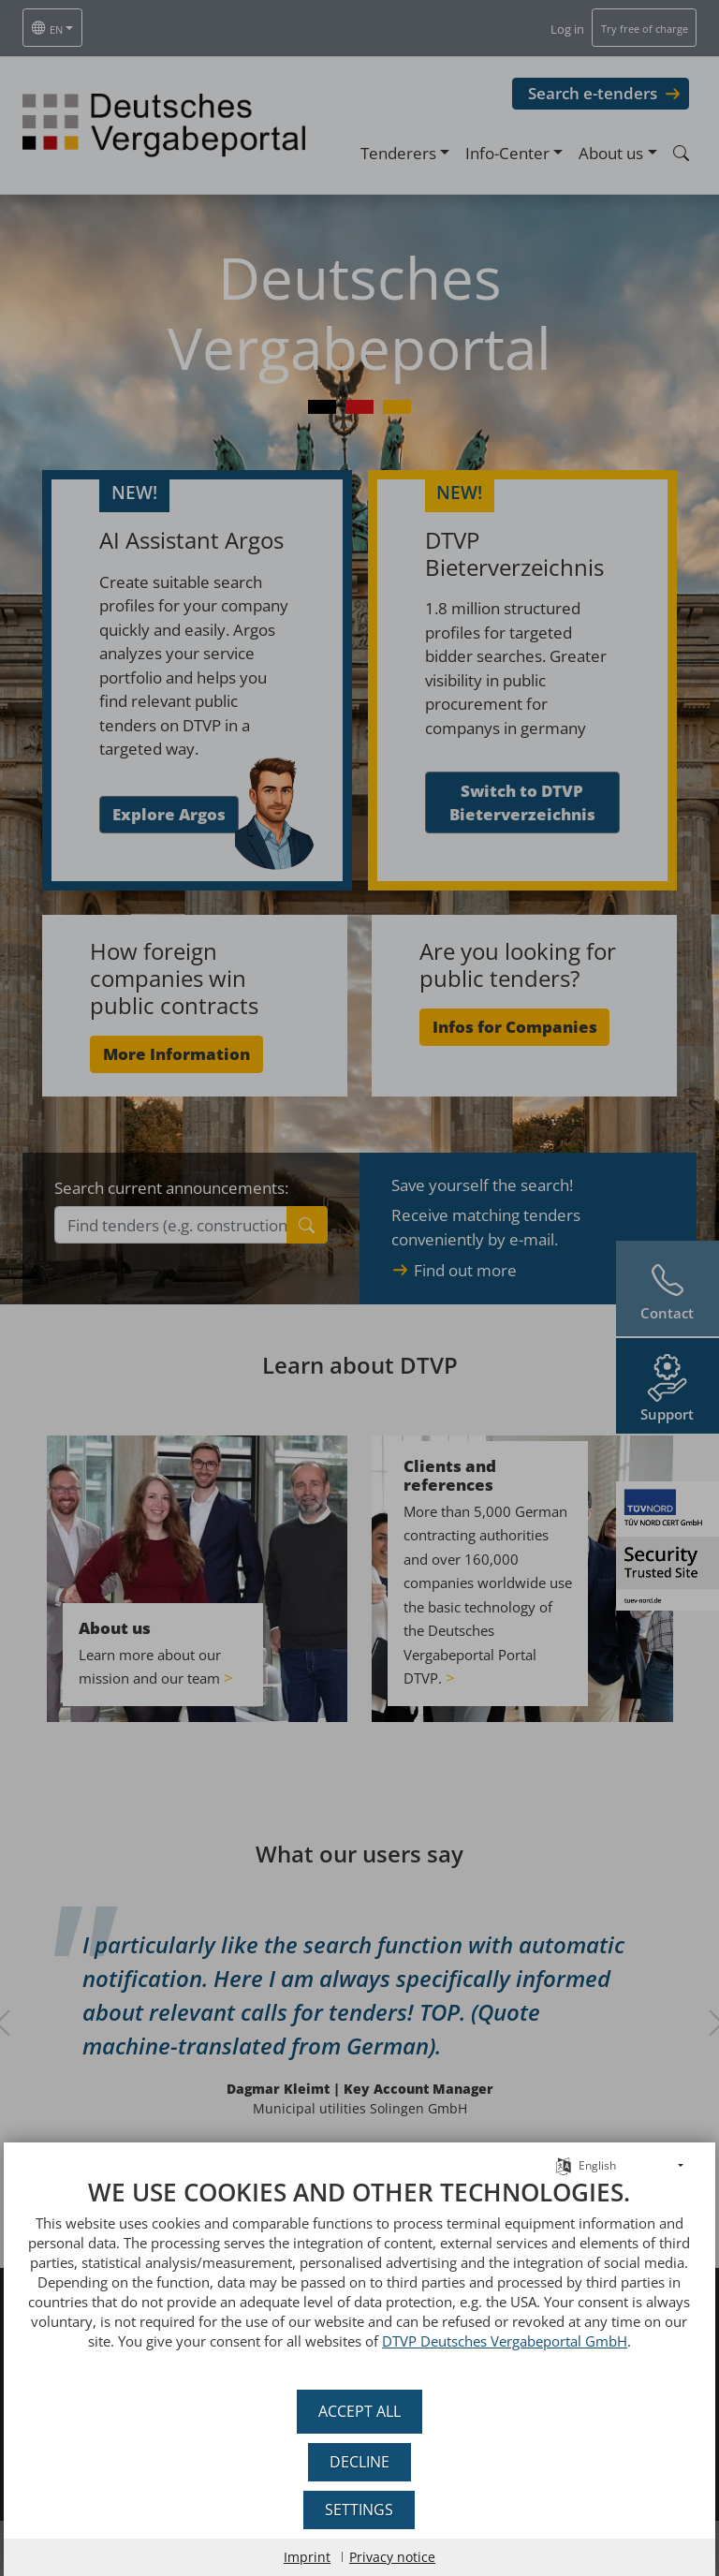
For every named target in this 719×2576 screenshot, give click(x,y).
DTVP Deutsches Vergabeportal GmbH (504, 2341)
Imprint (307, 2557)
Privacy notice (392, 2557)
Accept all (359, 2411)
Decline (359, 2461)
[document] (359, 2278)
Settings (360, 2509)
